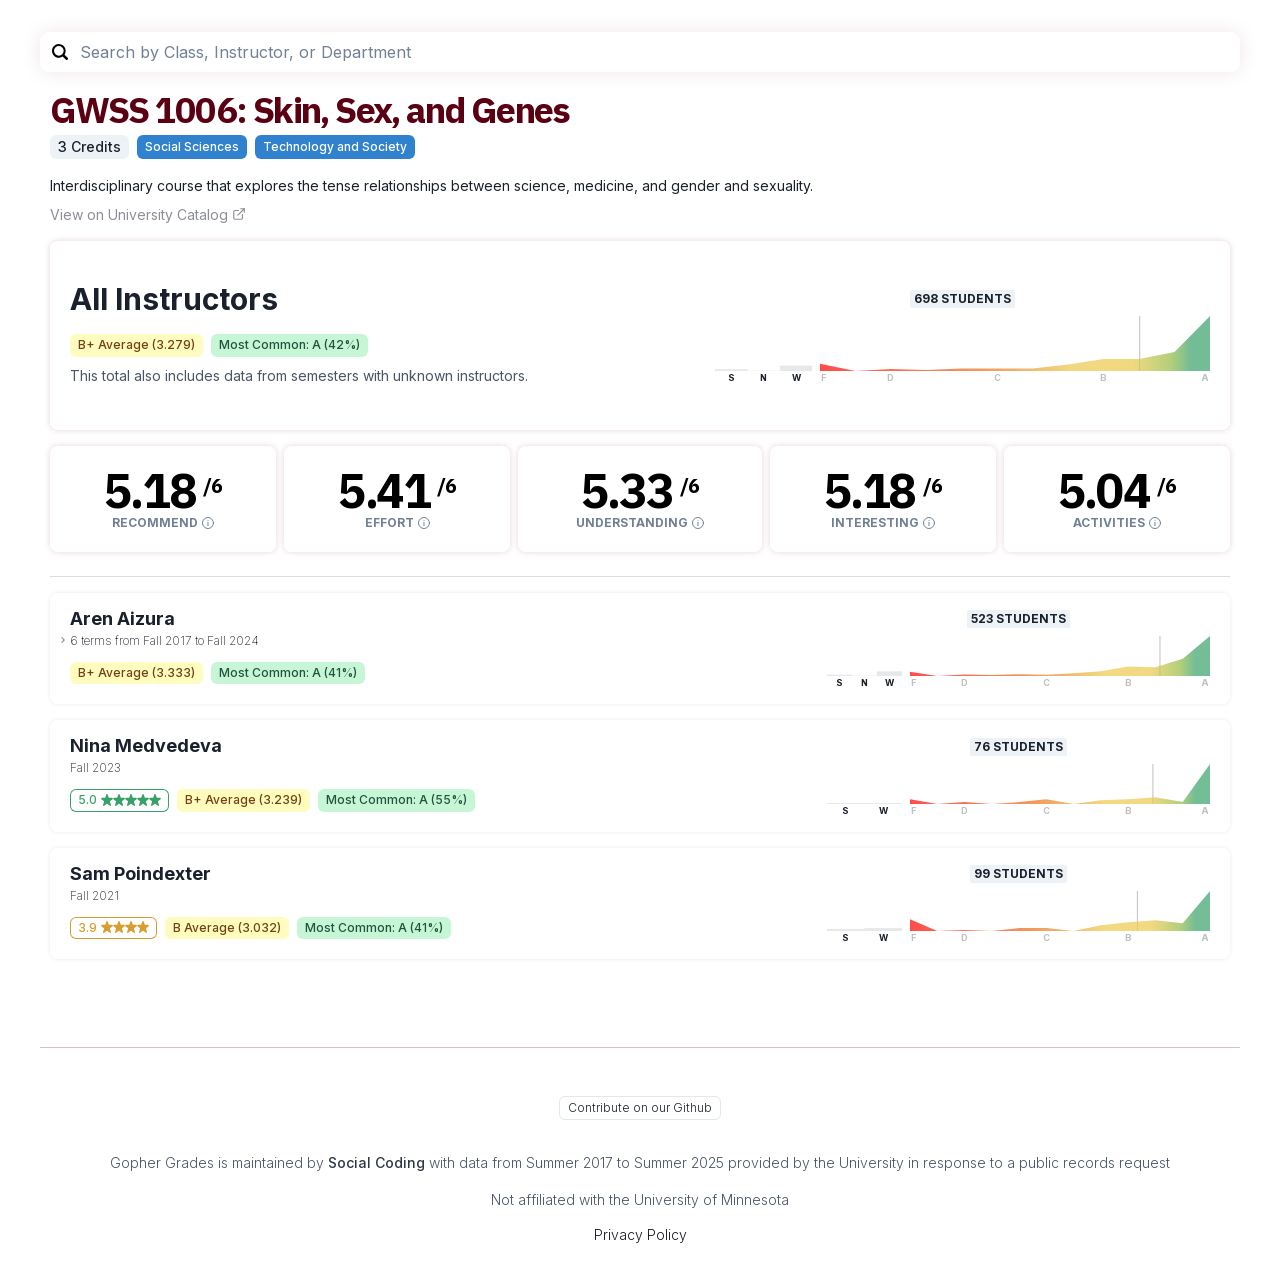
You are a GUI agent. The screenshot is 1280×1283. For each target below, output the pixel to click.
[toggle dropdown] (63, 640)
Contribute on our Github (640, 1107)
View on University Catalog (148, 214)
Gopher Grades (162, 1162)
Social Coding (376, 1162)
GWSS (99, 109)
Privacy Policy (640, 1234)
